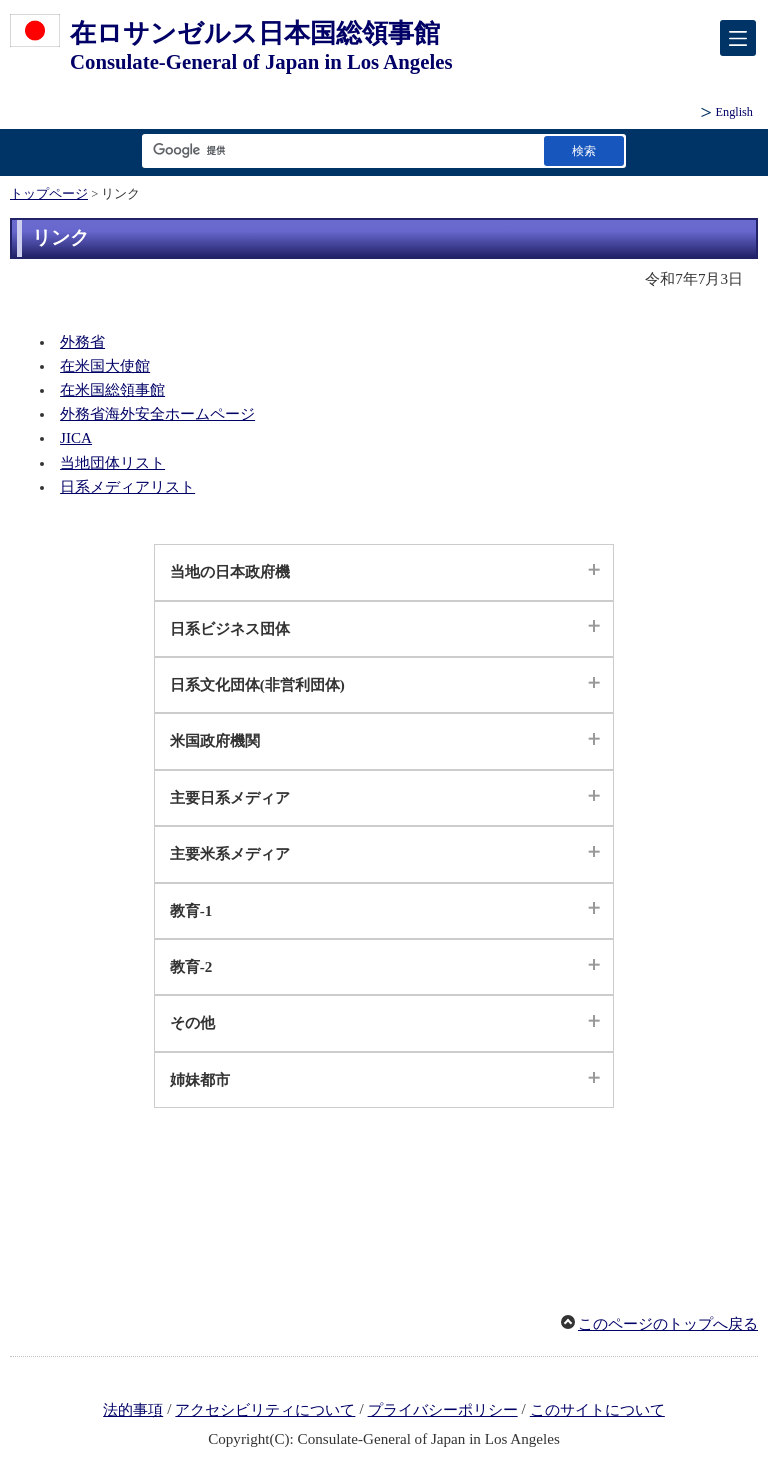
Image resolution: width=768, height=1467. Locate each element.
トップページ (49, 194)
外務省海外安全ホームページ (157, 414)
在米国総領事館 (112, 390)
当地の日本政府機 (230, 572)
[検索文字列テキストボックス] (339, 150)
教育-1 (191, 911)
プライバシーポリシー (443, 1410)
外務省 (82, 342)
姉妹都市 (200, 1080)
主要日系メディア (230, 798)
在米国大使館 (105, 366)
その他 (192, 1023)
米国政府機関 (215, 741)
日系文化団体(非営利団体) (257, 685)
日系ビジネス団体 (230, 629)
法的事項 (133, 1410)
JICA (76, 438)
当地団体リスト (112, 463)
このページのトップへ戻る (668, 1324)
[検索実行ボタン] (584, 150)
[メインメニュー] (738, 38)
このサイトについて (597, 1410)
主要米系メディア (230, 854)
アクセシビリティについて (265, 1410)
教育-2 (191, 967)
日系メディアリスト (127, 487)
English (734, 112)
